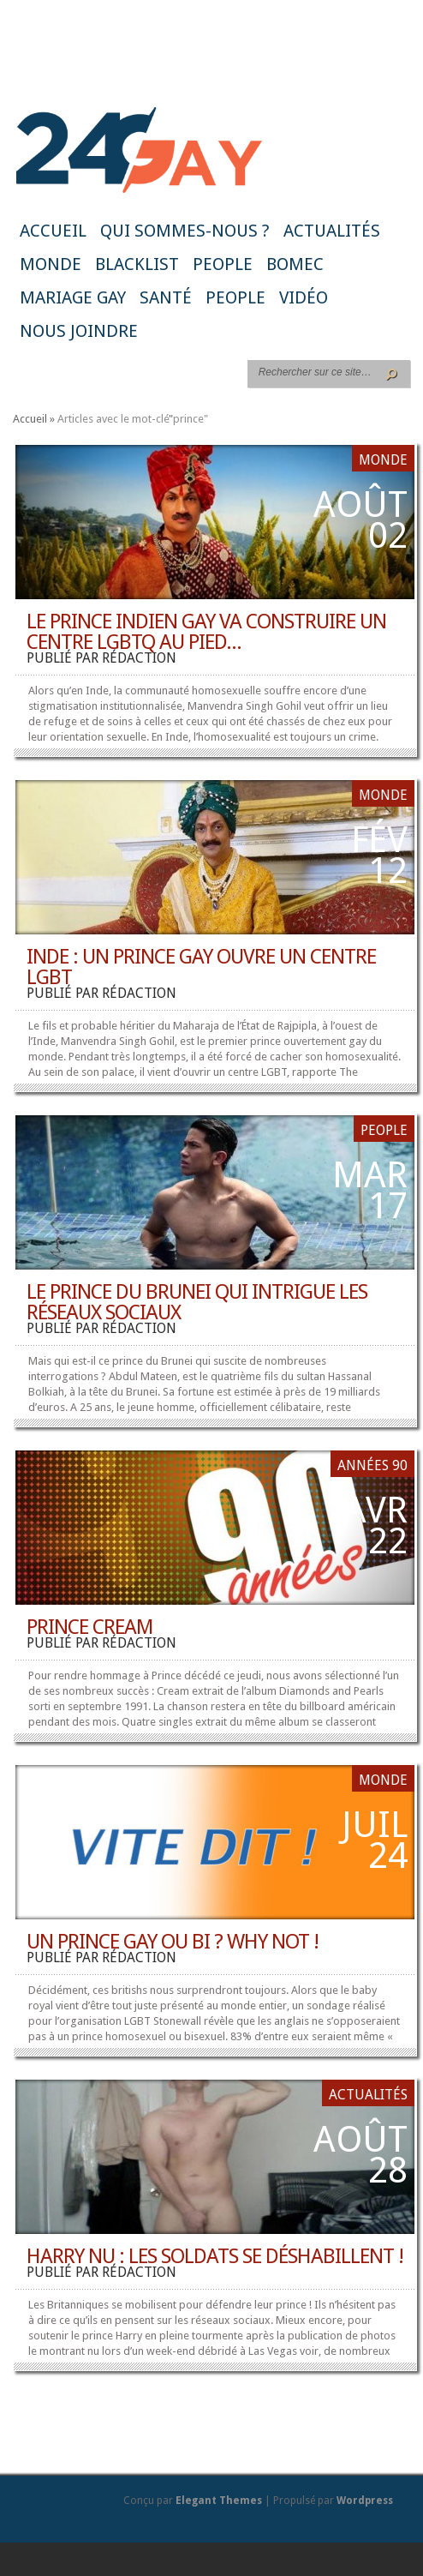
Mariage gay (73, 297)
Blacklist (137, 264)
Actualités (331, 230)
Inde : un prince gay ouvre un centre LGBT (201, 967)
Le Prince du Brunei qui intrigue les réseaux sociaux (197, 1302)
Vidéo (303, 297)
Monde (50, 264)
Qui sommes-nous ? (185, 230)
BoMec (295, 264)
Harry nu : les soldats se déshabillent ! (215, 2256)
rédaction (139, 658)
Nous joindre (79, 331)
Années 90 (372, 1465)
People (223, 264)
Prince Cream (90, 1627)
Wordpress (365, 2501)
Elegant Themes (219, 2501)
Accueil (53, 230)
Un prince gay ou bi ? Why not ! (173, 1942)
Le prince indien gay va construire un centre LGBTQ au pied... (206, 631)
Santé (166, 297)
